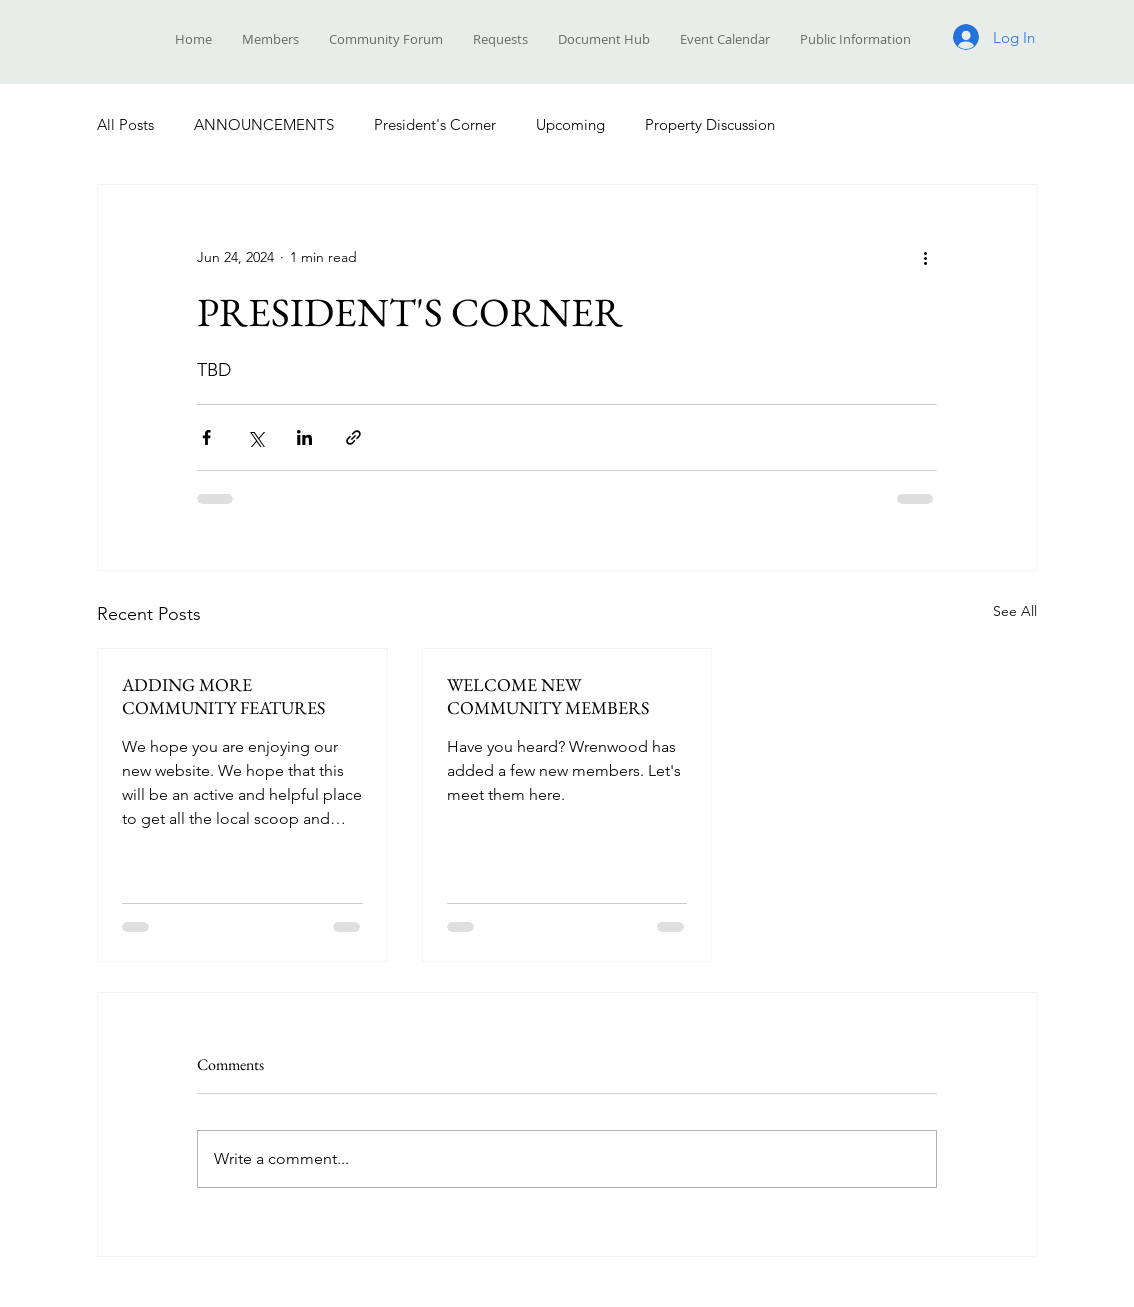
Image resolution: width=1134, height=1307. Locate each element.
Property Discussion (710, 124)
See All (1015, 611)
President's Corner (435, 124)
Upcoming (570, 124)
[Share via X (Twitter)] (255, 437)
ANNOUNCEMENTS (264, 124)
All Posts (125, 124)
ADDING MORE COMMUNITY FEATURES (223, 696)
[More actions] (925, 257)
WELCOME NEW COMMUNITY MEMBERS (548, 696)
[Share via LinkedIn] (304, 437)
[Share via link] (353, 437)
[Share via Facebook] (206, 437)
